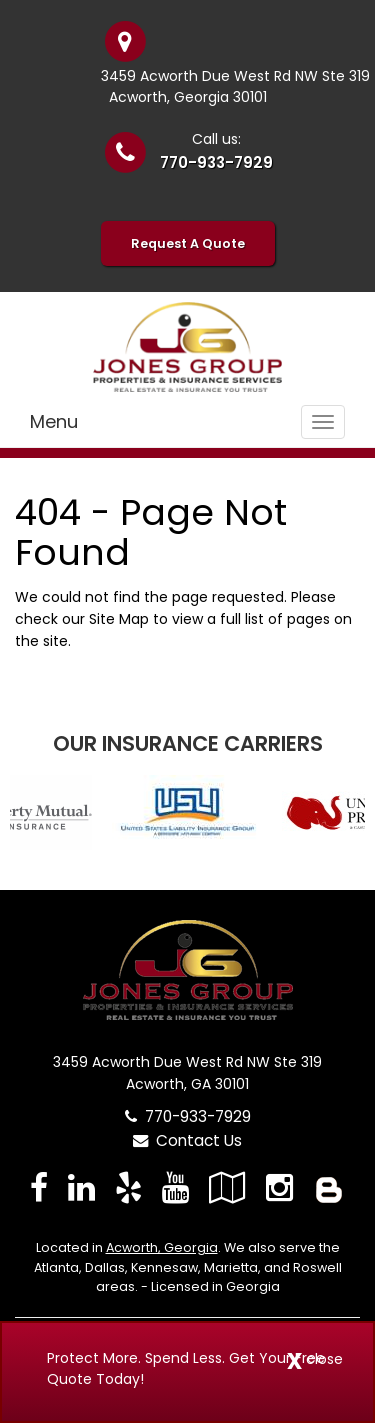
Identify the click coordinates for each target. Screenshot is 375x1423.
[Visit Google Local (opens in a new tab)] (227, 1187)
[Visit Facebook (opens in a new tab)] (39, 1187)
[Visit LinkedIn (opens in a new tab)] (81, 1187)
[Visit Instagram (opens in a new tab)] (279, 1187)
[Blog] (329, 1187)
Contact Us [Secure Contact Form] (187, 1140)
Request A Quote (188, 243)
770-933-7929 (216, 162)
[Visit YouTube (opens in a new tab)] (175, 1187)
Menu (54, 421)
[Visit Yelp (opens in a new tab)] (128, 1187)
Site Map (119, 619)
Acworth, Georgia (162, 1247)
